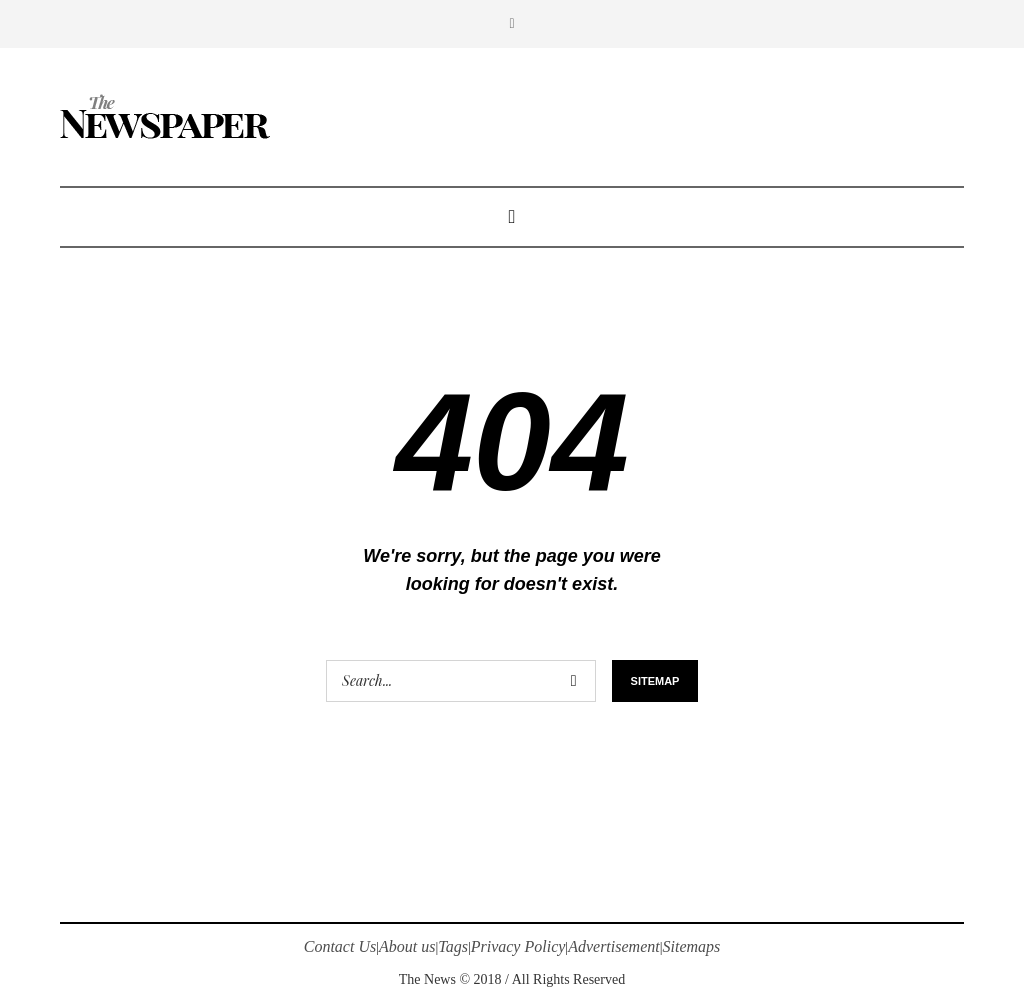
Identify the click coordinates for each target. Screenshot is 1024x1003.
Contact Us (340, 946)
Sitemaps (692, 946)
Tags (453, 946)
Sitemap (655, 681)
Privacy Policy (518, 946)
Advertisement (614, 946)
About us (407, 946)
